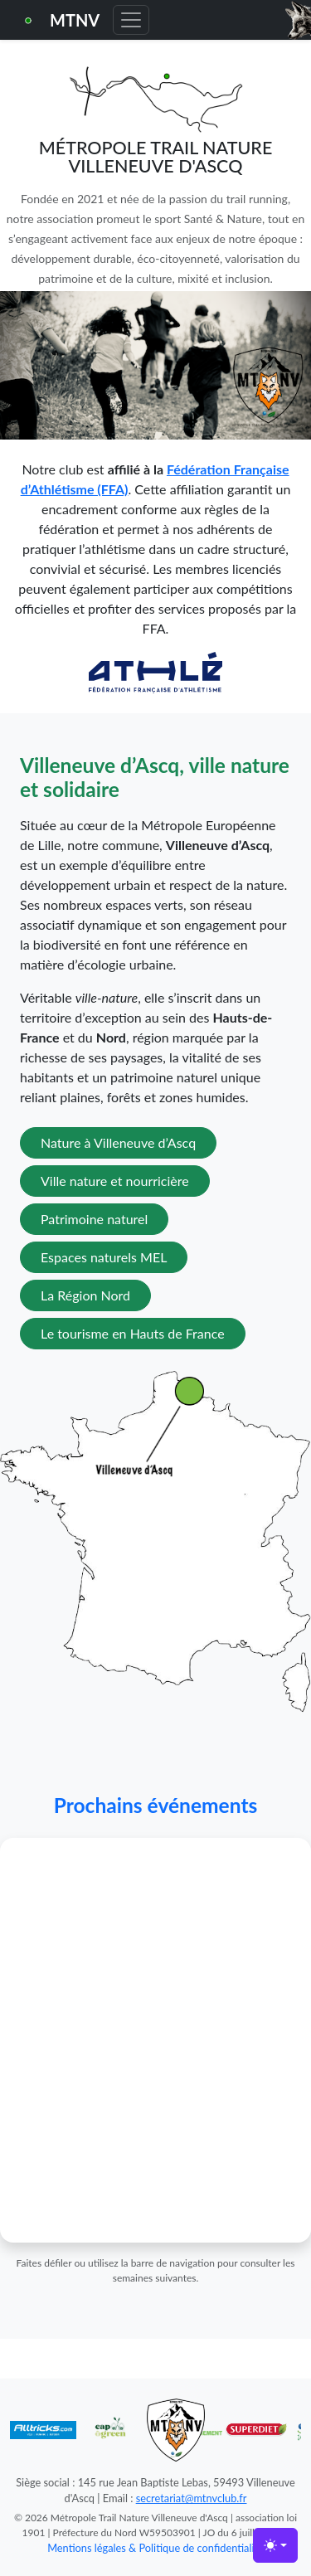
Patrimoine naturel (94, 1219)
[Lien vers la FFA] (155, 670)
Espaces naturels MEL (104, 1257)
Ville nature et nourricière (115, 1180)
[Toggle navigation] (131, 20)
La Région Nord (85, 1295)
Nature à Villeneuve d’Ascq (118, 1142)
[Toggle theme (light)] (275, 2545)
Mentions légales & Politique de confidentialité (155, 2547)
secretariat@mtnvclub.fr (191, 2498)
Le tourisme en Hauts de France (133, 1333)
